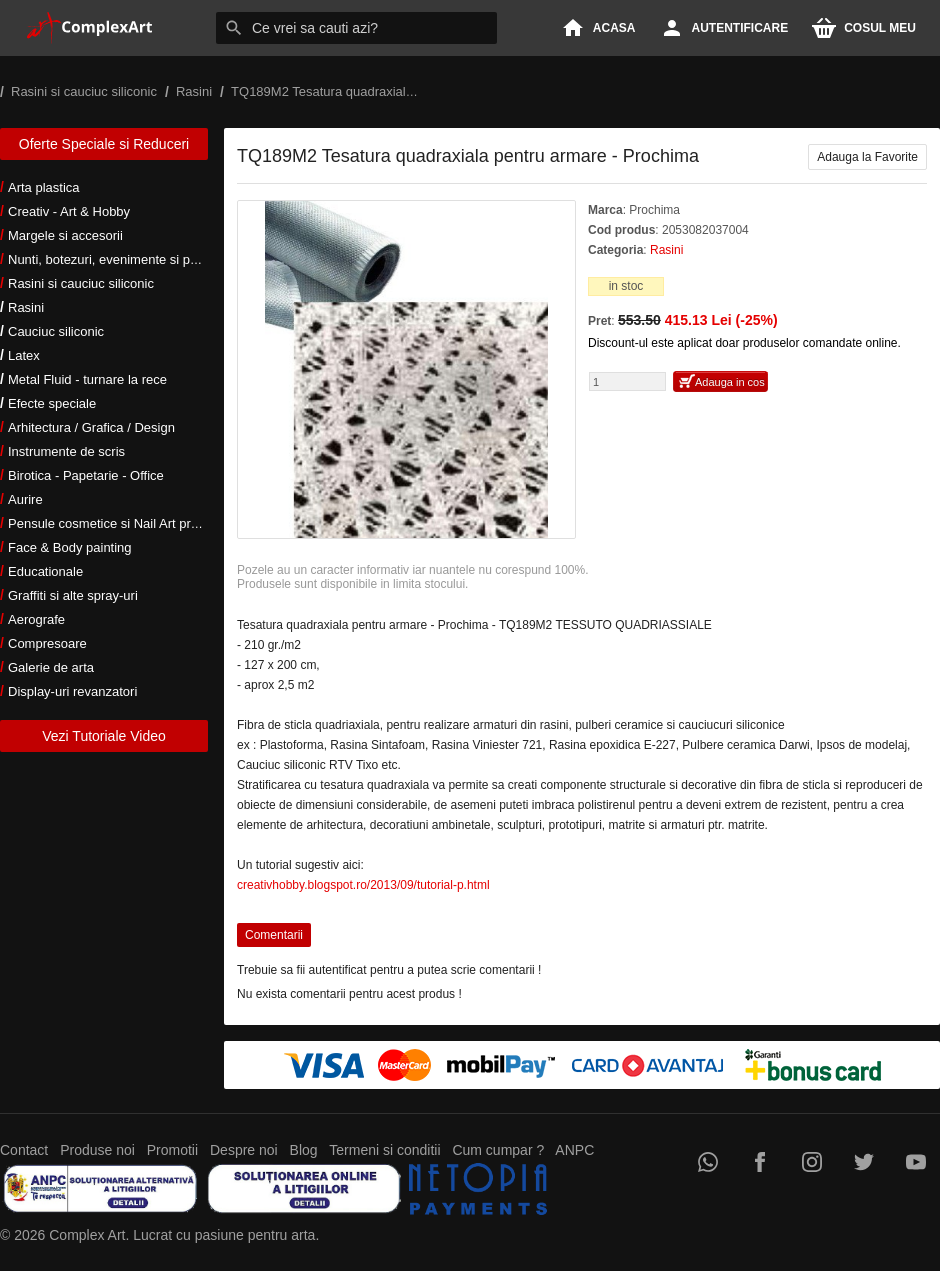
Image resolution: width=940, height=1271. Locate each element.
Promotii (172, 1150)
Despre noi (244, 1150)
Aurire (25, 499)
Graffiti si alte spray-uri (73, 595)
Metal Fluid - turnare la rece (87, 379)
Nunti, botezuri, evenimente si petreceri (120, 259)
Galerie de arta (51, 667)
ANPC (574, 1150)
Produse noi (97, 1150)
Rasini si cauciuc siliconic (81, 283)
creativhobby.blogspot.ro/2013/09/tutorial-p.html (363, 885)
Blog (304, 1150)
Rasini (26, 307)
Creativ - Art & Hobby (69, 211)
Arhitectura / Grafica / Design (91, 427)
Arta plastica (44, 187)
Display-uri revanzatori (72, 691)
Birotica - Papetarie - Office (86, 475)
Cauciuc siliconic (56, 331)
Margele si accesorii (65, 235)
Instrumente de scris (66, 451)
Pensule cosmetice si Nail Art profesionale (129, 523)
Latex (24, 355)
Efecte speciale (52, 403)
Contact (24, 1150)
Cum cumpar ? (498, 1150)
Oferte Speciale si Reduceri (104, 144)
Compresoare (47, 643)
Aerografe (36, 619)
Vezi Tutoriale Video (104, 736)
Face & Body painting (70, 547)
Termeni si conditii (384, 1150)
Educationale (45, 571)
